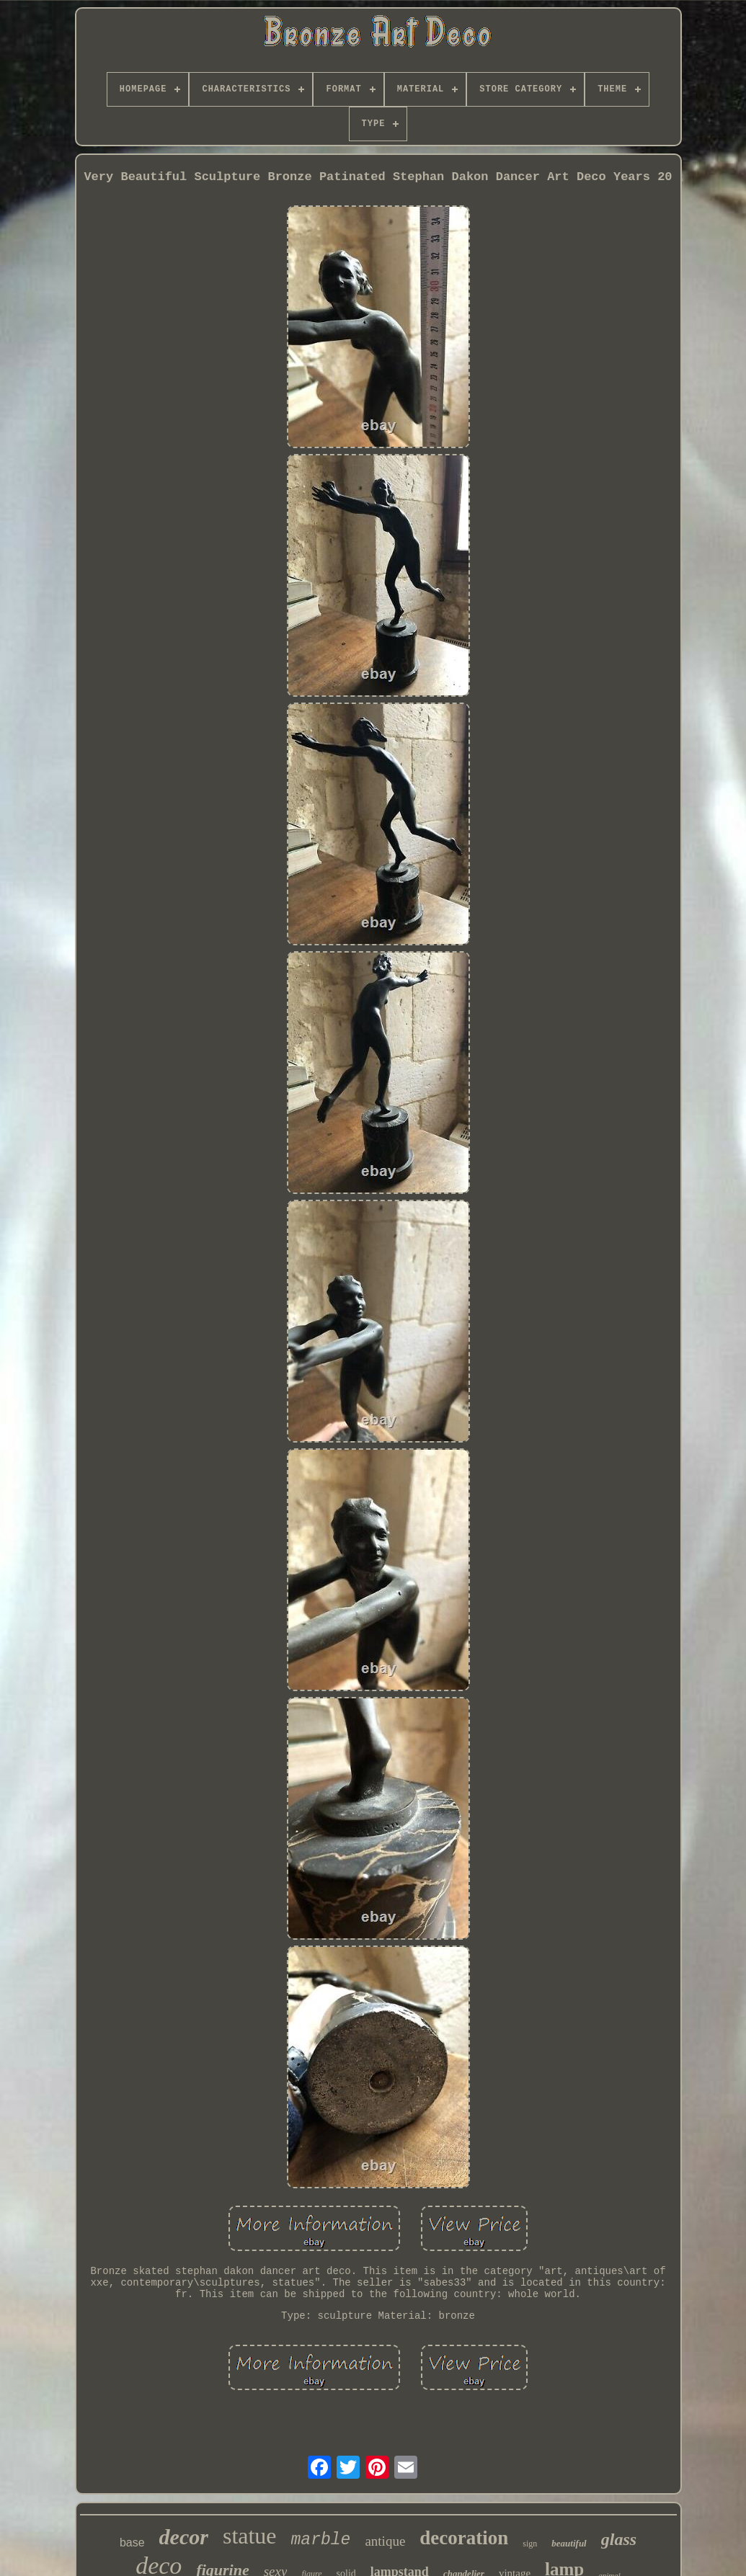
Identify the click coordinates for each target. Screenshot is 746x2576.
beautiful (568, 2543)
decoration (463, 2538)
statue (250, 2536)
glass (618, 2539)
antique (385, 2541)
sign (530, 2544)
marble (321, 2540)
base (132, 2542)
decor (183, 2537)
